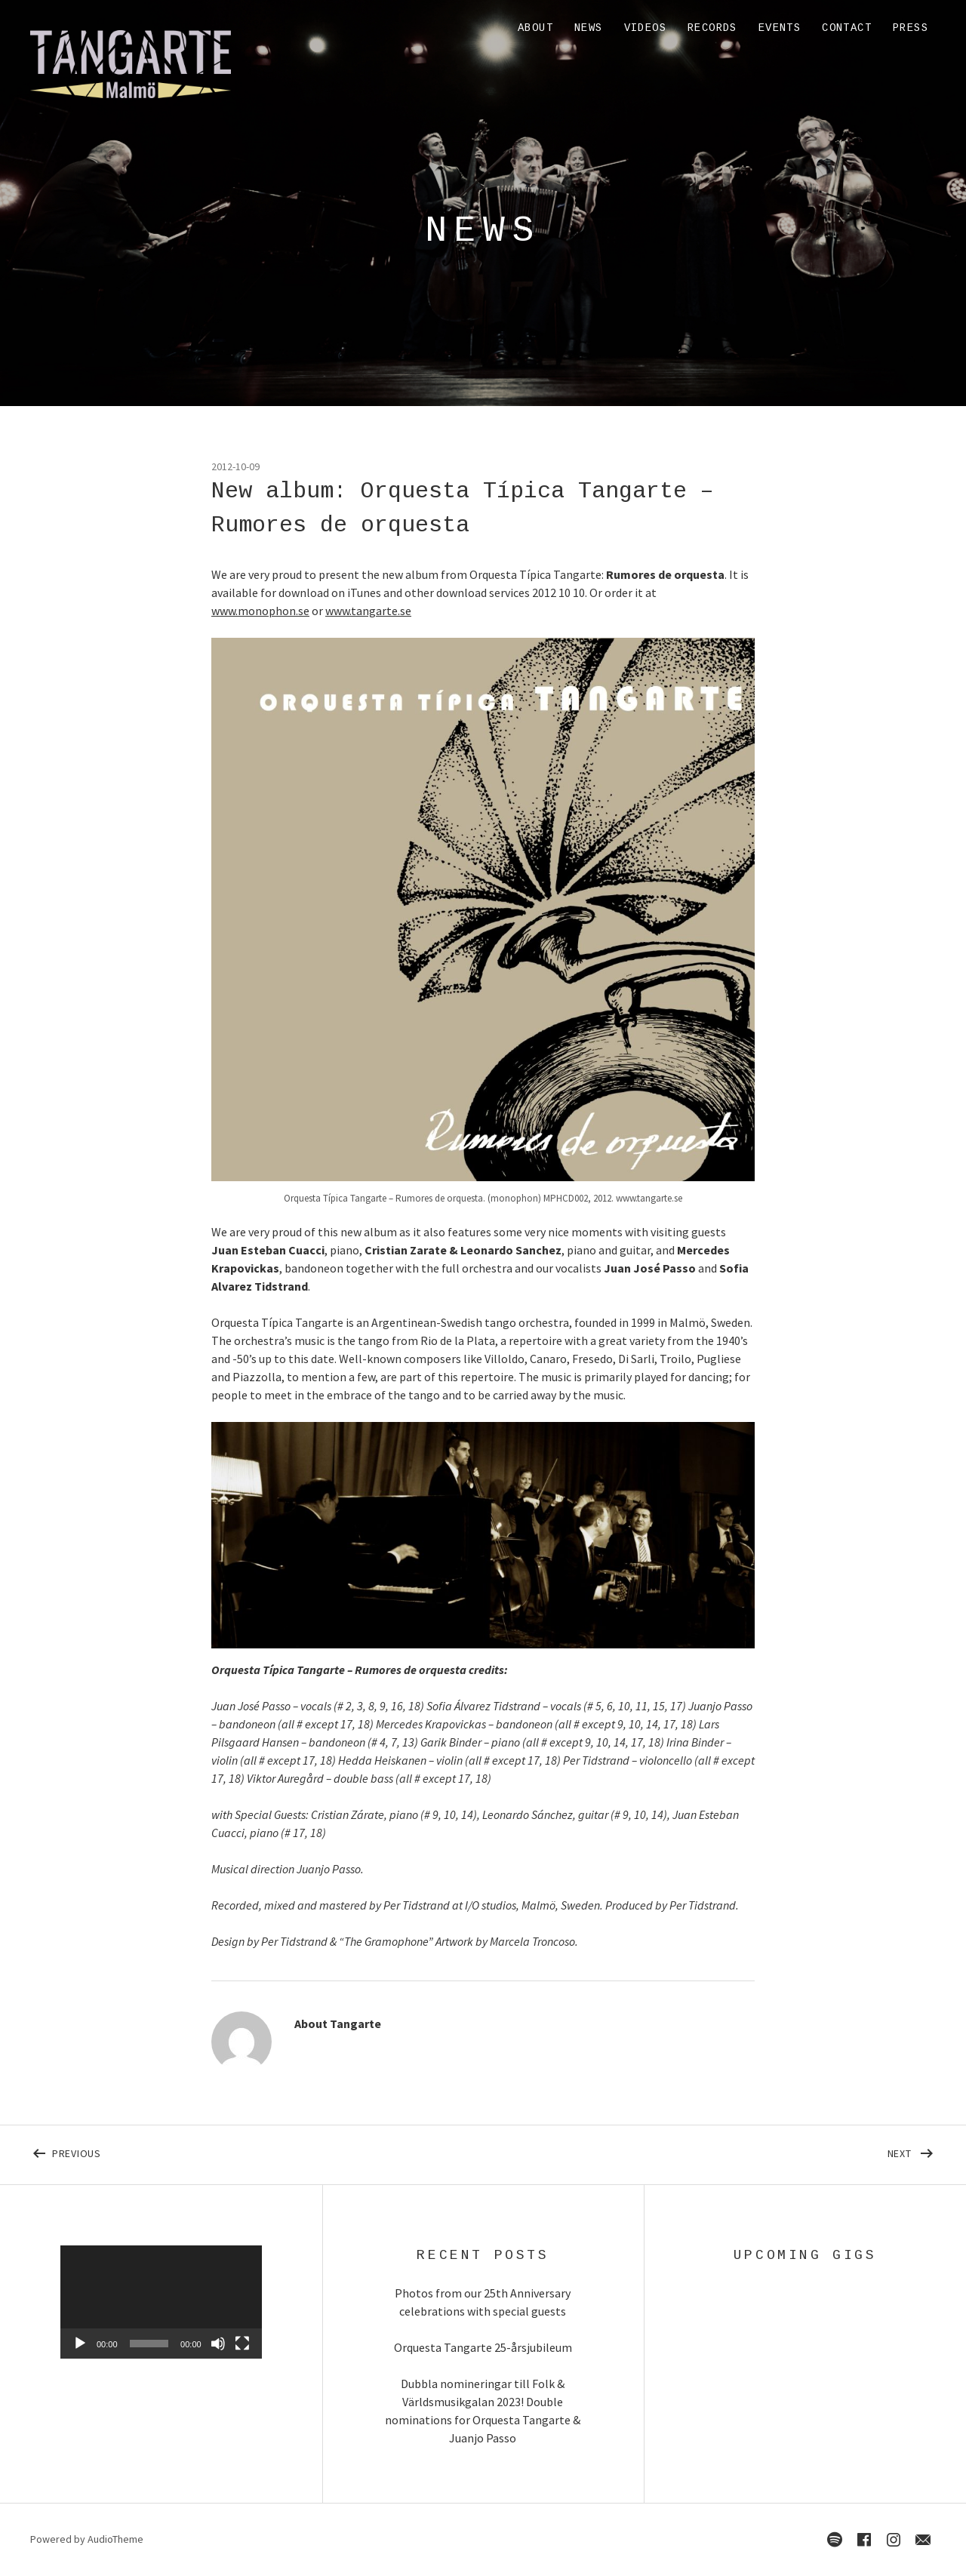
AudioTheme (115, 2539)
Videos (645, 28)
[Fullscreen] (242, 2343)
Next (912, 2150)
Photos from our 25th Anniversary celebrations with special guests (483, 2302)
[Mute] (218, 2343)
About (535, 28)
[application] (161, 2302)
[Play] (80, 2343)
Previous (202, 2150)
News (588, 28)
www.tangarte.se (368, 610)
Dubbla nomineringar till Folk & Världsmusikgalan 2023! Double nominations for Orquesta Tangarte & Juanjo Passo (482, 2410)
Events (779, 28)
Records (712, 28)
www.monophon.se (260, 610)
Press (910, 28)
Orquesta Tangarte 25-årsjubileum (483, 2347)
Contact (847, 28)
